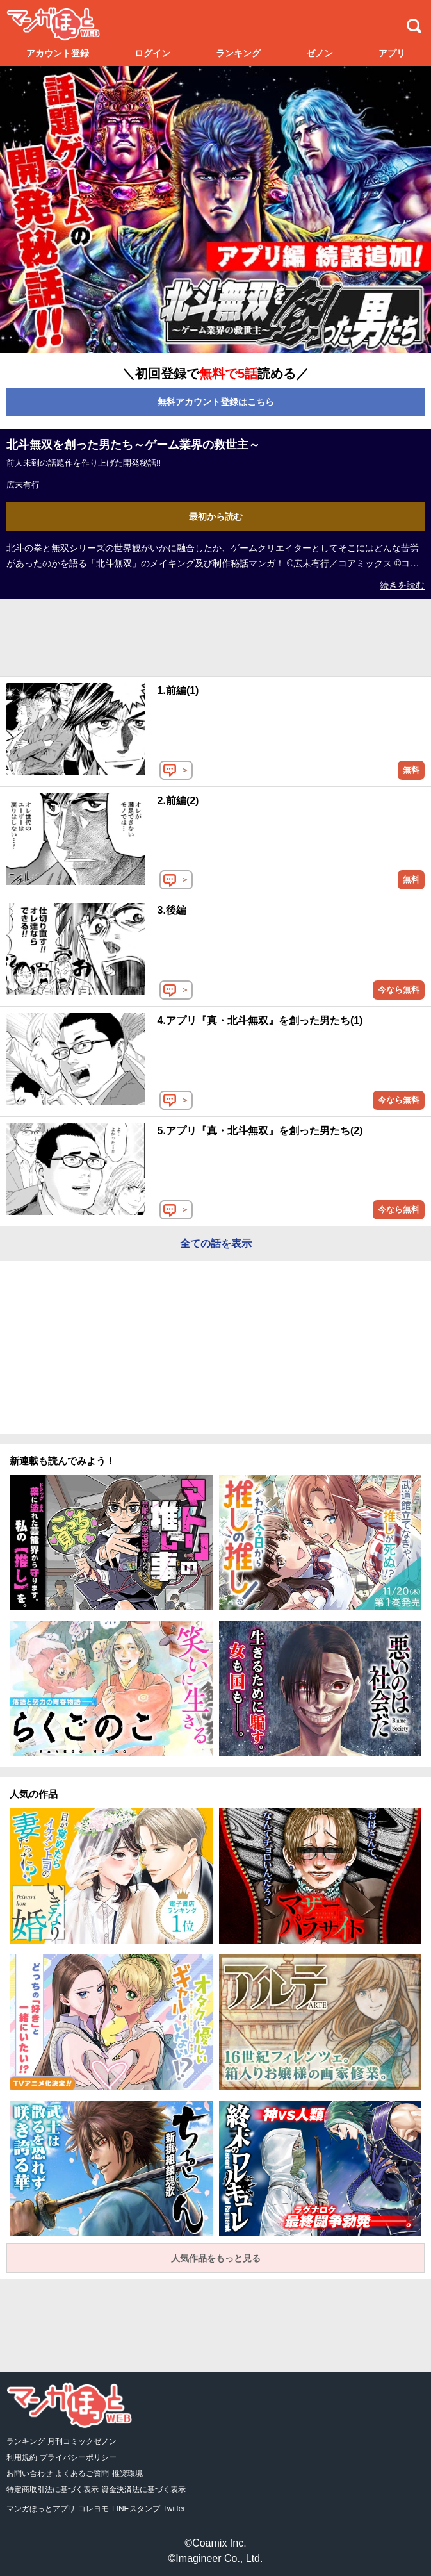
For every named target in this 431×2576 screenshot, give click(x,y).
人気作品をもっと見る (216, 2258)
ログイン (152, 53)
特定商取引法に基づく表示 (52, 2489)
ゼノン (319, 53)
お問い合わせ (29, 2473)
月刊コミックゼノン (82, 2441)
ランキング (238, 53)
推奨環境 (127, 2473)
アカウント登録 (57, 53)
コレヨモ (93, 2508)
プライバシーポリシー (78, 2457)
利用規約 (21, 2457)
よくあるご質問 (82, 2473)
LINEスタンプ (136, 2508)
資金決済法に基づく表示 (143, 2489)
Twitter (174, 2508)
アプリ (391, 53)
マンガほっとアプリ (41, 2508)
